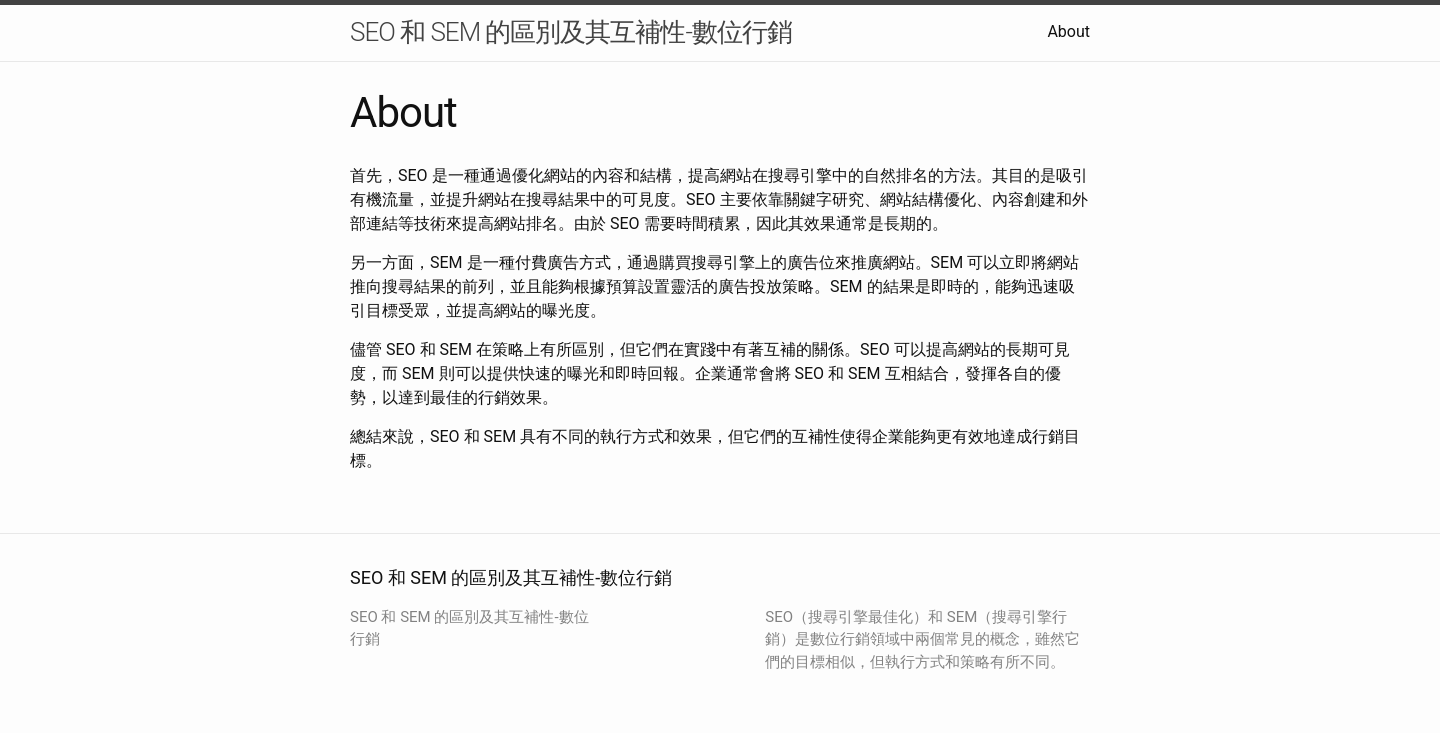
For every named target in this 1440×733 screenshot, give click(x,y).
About (1068, 31)
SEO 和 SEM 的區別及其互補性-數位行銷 (571, 32)
